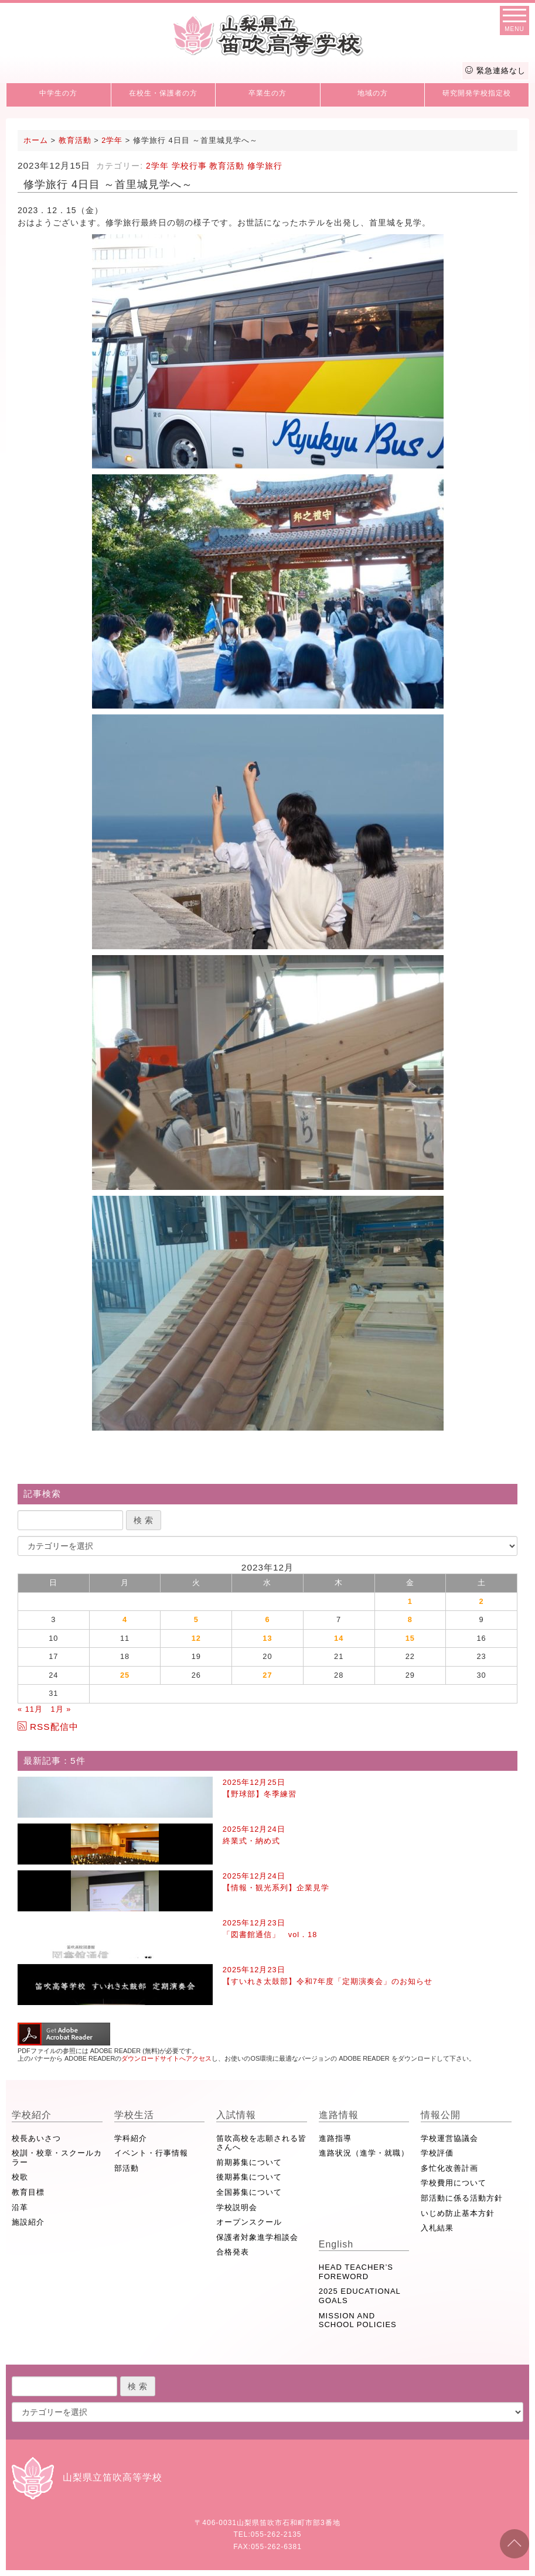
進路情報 (339, 2115)
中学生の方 (58, 93)
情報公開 (441, 2115)
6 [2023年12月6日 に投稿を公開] (267, 1619)
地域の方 (372, 93)
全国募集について (249, 2192)
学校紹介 (32, 2115)
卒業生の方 (267, 93)
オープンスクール (249, 2222)
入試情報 (236, 2115)
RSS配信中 (48, 1727)
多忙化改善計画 (449, 2168)
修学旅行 (264, 165)
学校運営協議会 (449, 2138)
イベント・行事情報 (151, 2153)
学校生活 (134, 2115)
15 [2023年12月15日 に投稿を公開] (410, 1638)
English (336, 2244)
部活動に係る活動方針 (462, 2198)
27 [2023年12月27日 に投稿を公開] (267, 1675)
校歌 (20, 2177)
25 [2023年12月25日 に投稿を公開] (125, 1675)
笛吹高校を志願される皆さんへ (261, 2143)
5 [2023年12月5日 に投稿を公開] (196, 1619)
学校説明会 (236, 2207)
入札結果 (437, 2227)
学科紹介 (130, 2138)
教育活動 (226, 165)
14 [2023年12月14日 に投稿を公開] (338, 1638)
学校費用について (453, 2182)
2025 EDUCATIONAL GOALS (360, 2296)
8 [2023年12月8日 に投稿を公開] (410, 1619)
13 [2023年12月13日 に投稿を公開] (267, 1638)
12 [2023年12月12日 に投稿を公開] (196, 1638)
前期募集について (249, 2162)
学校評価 (437, 2153)
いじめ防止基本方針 (458, 2213)
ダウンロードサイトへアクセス (166, 2058)
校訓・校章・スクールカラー (57, 2158)
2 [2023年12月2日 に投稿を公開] (481, 1601)
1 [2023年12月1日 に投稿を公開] (410, 1601)
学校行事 (189, 165)
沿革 (20, 2207)
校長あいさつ (36, 2138)
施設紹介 (28, 2222)
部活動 (126, 2168)
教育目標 (28, 2192)
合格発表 (232, 2251)
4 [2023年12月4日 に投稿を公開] (124, 1619)
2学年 (157, 165)
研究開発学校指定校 (476, 93)
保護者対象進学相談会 (257, 2237)
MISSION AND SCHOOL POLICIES (358, 2320)
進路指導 (335, 2138)
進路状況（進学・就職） (364, 2153)
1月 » (61, 1709)
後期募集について (249, 2177)
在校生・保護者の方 (163, 93)
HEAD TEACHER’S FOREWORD (356, 2272)
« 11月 (30, 1709)
